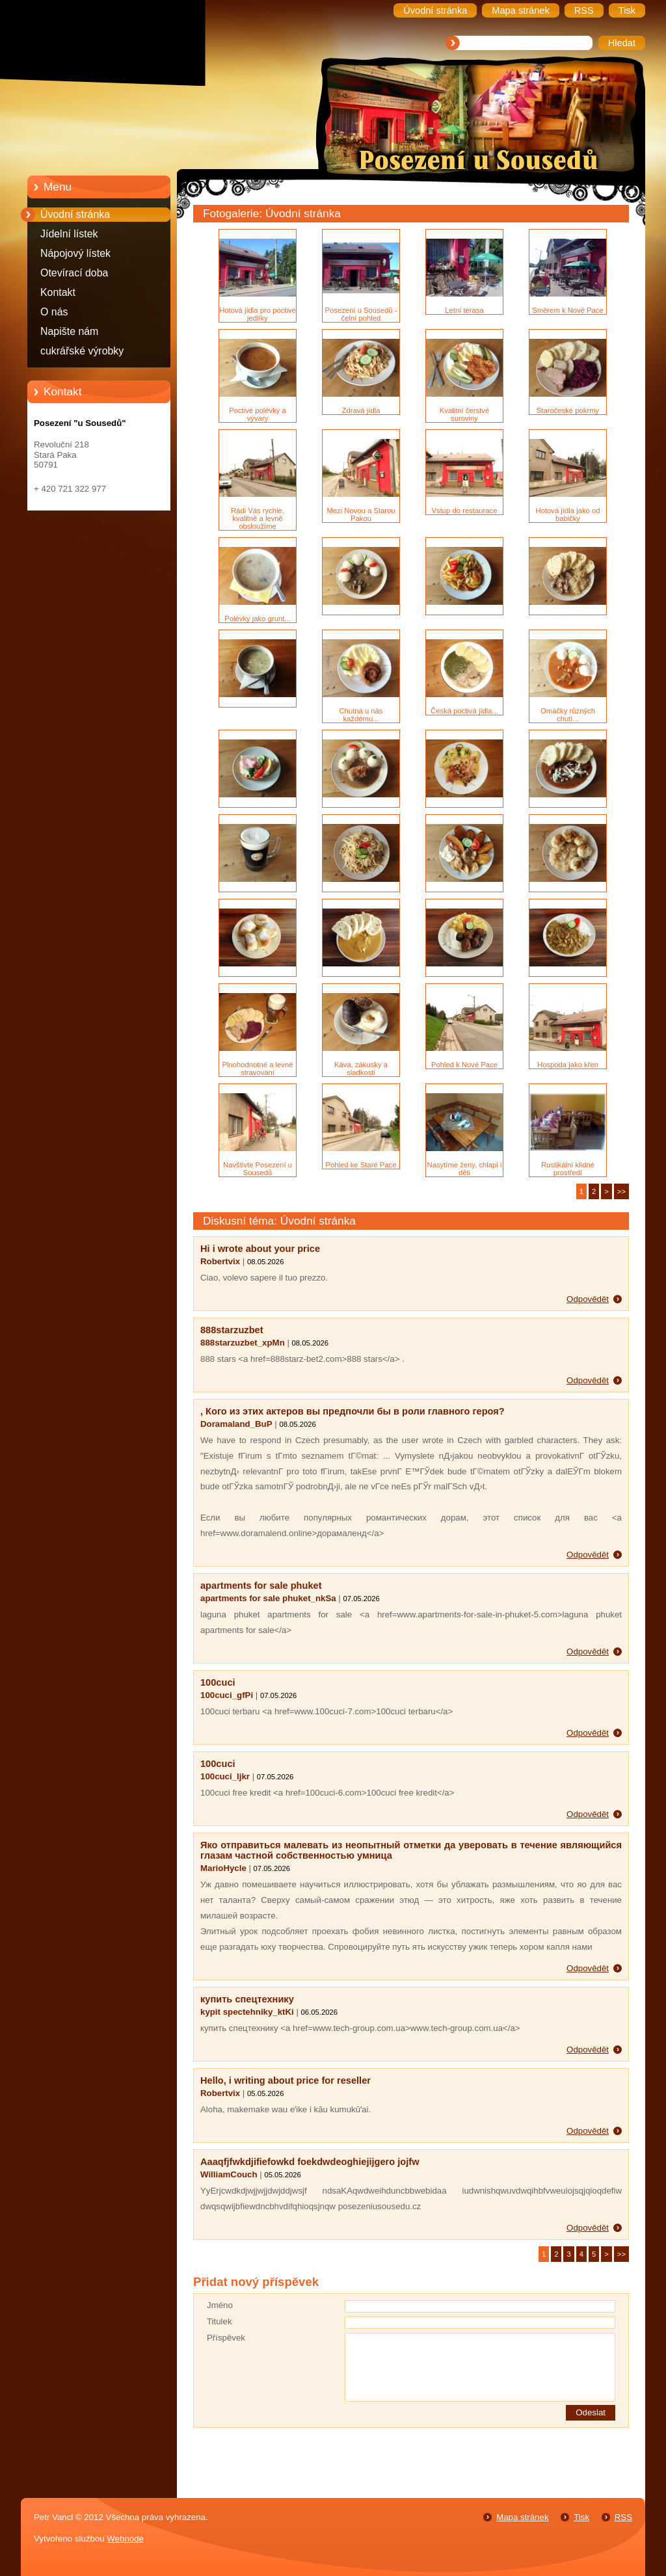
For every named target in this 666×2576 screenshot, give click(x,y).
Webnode (125, 2538)
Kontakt (57, 292)
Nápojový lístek (75, 253)
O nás (54, 311)
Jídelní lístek (69, 233)
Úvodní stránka (75, 214)
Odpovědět (587, 1299)
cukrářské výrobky (82, 350)
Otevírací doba (74, 272)
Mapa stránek (522, 2517)
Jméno (220, 2305)
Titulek (219, 2321)
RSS (623, 2517)
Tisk (581, 2517)
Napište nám (69, 331)
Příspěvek (226, 2338)
